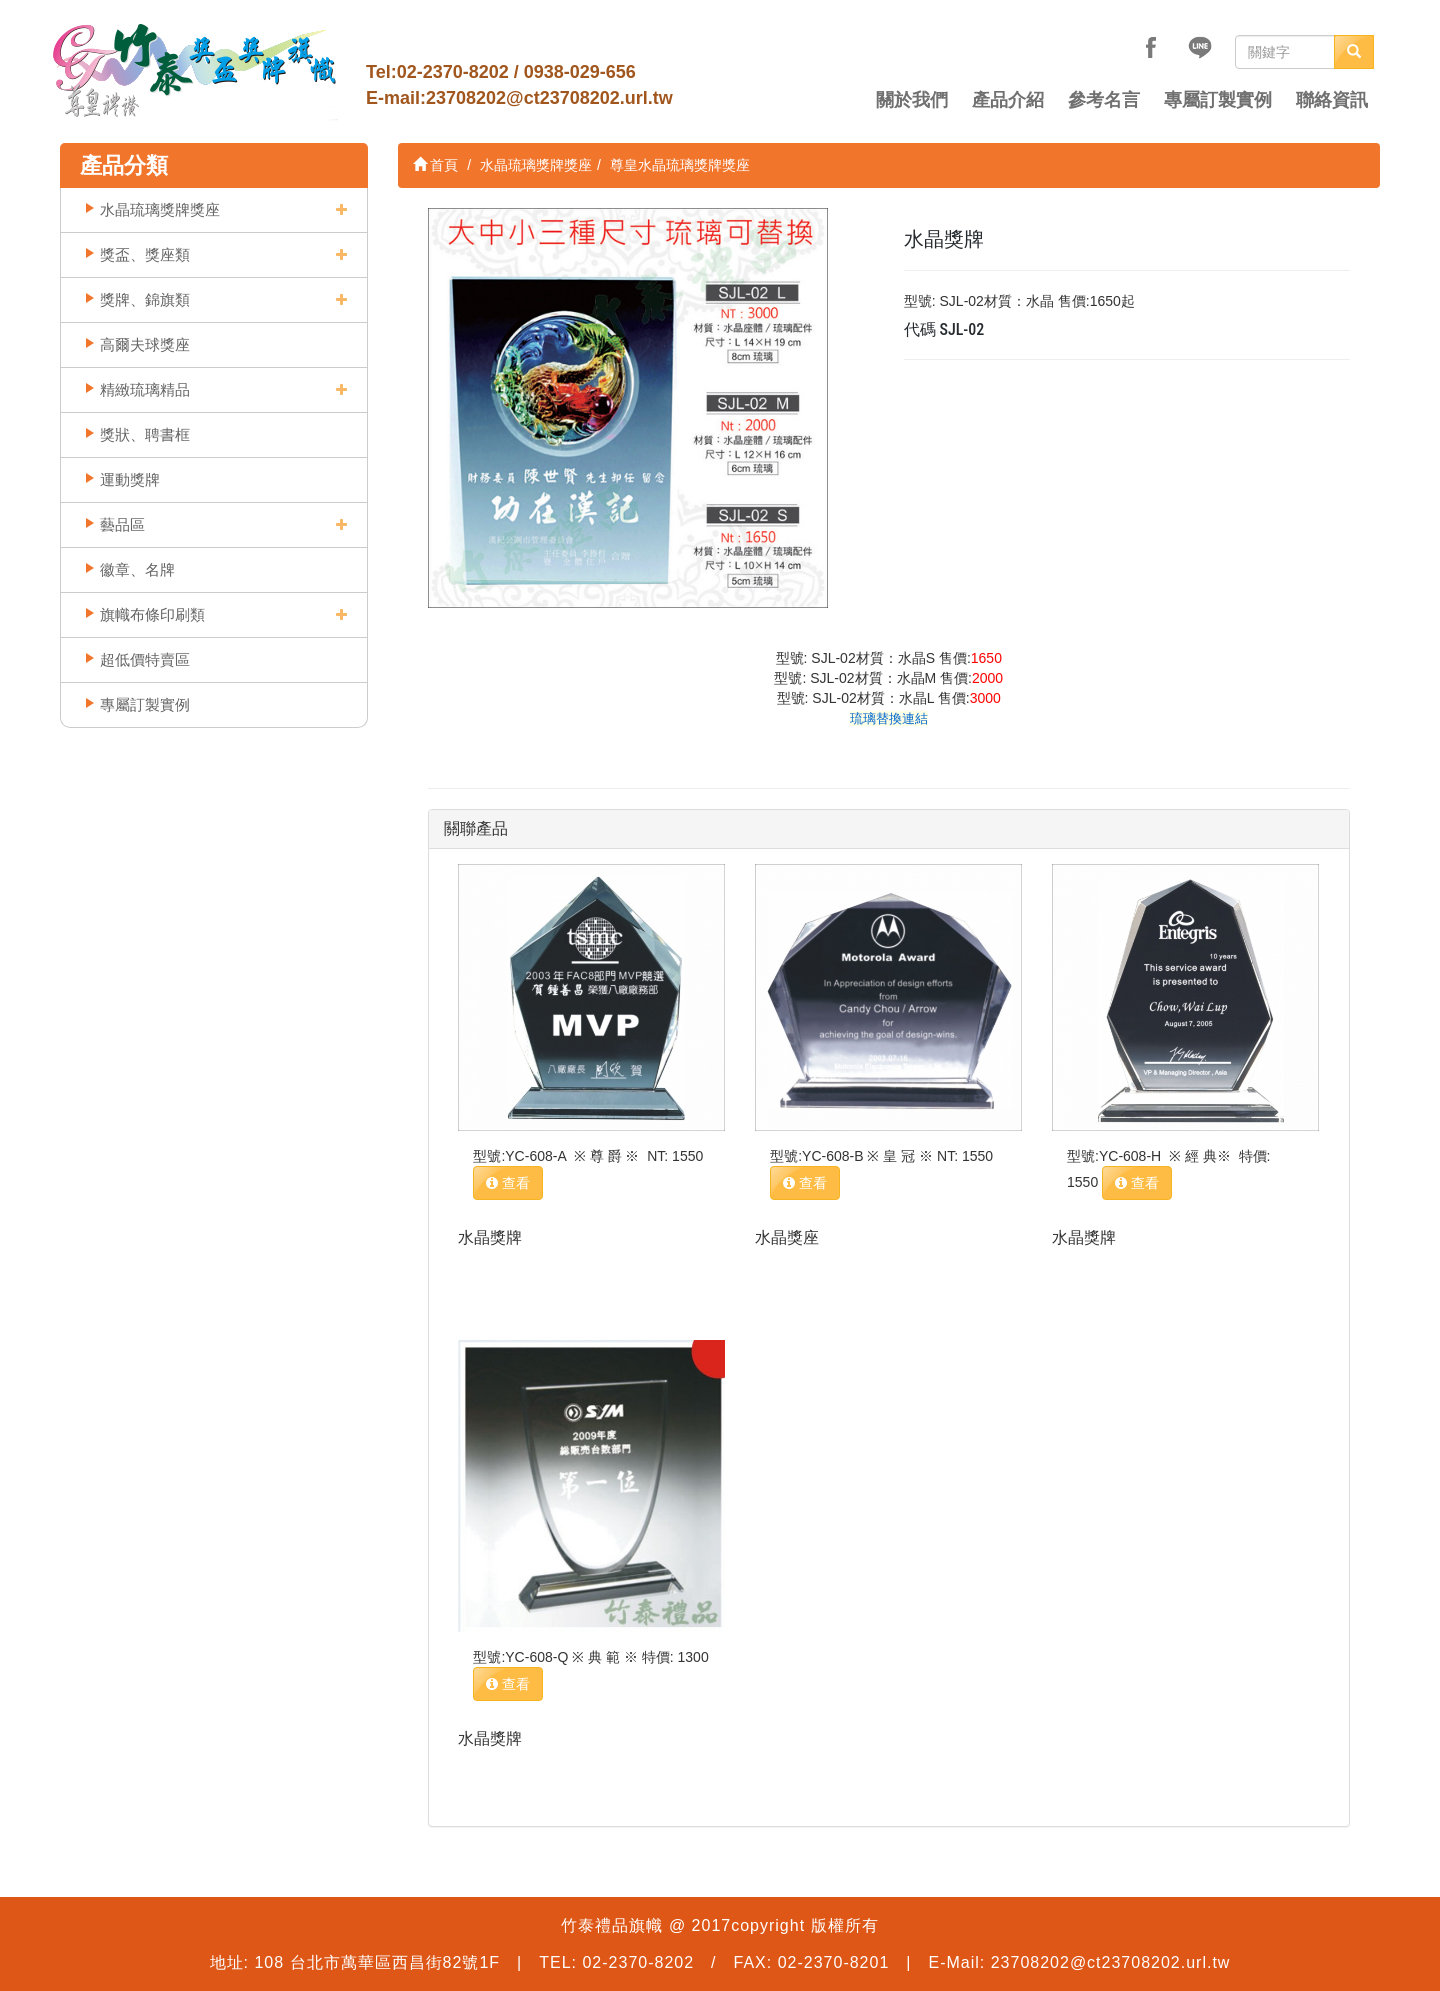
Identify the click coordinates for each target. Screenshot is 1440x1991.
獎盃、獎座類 (145, 254)
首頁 (436, 165)
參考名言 (1104, 100)
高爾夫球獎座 (145, 344)
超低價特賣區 (145, 659)
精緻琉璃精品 (145, 389)
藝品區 (122, 524)
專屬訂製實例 (1218, 100)
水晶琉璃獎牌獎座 (160, 209)
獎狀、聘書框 (145, 434)
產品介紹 (1008, 100)
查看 (508, 1183)
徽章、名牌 (137, 569)
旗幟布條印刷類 (152, 614)
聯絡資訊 (1332, 100)
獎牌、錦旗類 (145, 299)
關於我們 (912, 100)
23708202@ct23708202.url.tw (549, 98)
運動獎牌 (130, 479)
